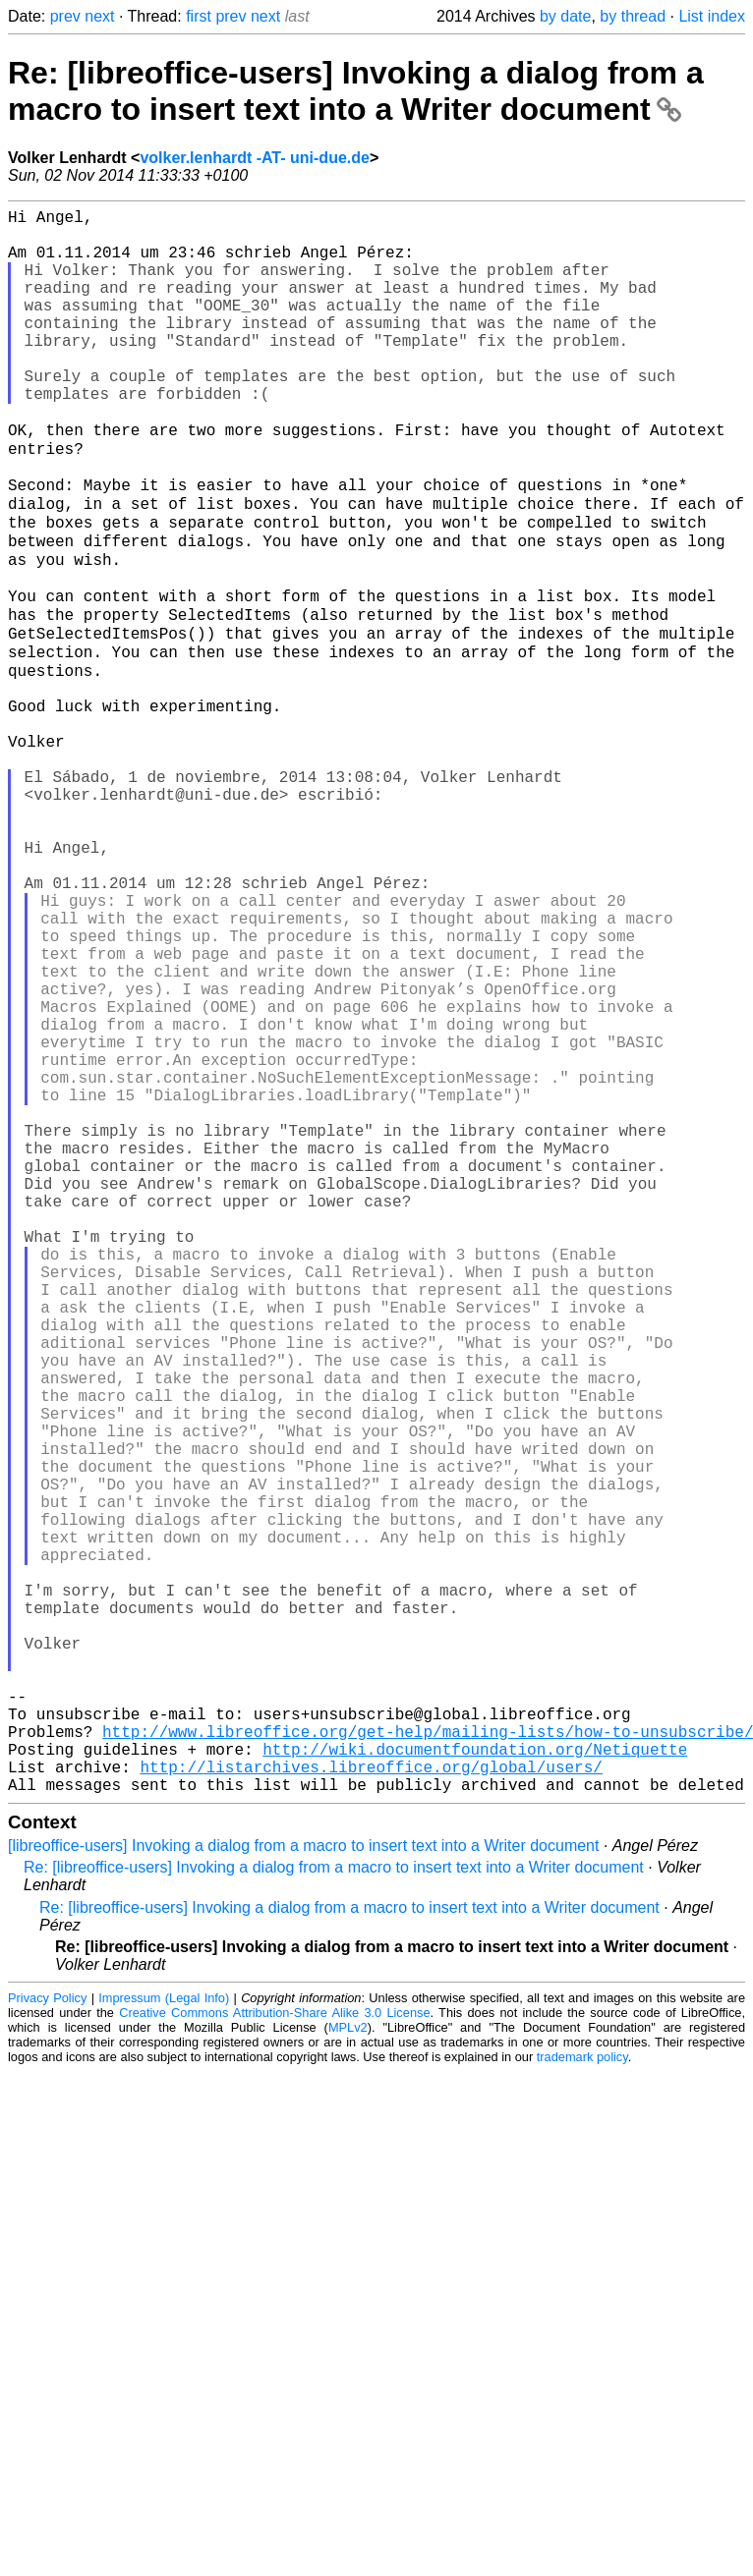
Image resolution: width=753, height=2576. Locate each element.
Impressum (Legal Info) (163, 2335)
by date (565, 16)
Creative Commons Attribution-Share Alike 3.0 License (274, 2350)
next (99, 16)
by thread (633, 16)
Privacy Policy (47, 2335)
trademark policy (582, 2394)
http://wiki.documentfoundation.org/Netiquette (474, 2079)
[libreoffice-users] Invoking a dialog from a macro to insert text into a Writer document (303, 2183)
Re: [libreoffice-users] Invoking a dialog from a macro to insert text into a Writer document (356, 91)
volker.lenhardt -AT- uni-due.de (255, 157)
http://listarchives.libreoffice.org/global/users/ (371, 2100)
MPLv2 (348, 2365)
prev (65, 16)
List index (711, 16)
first (198, 16)
